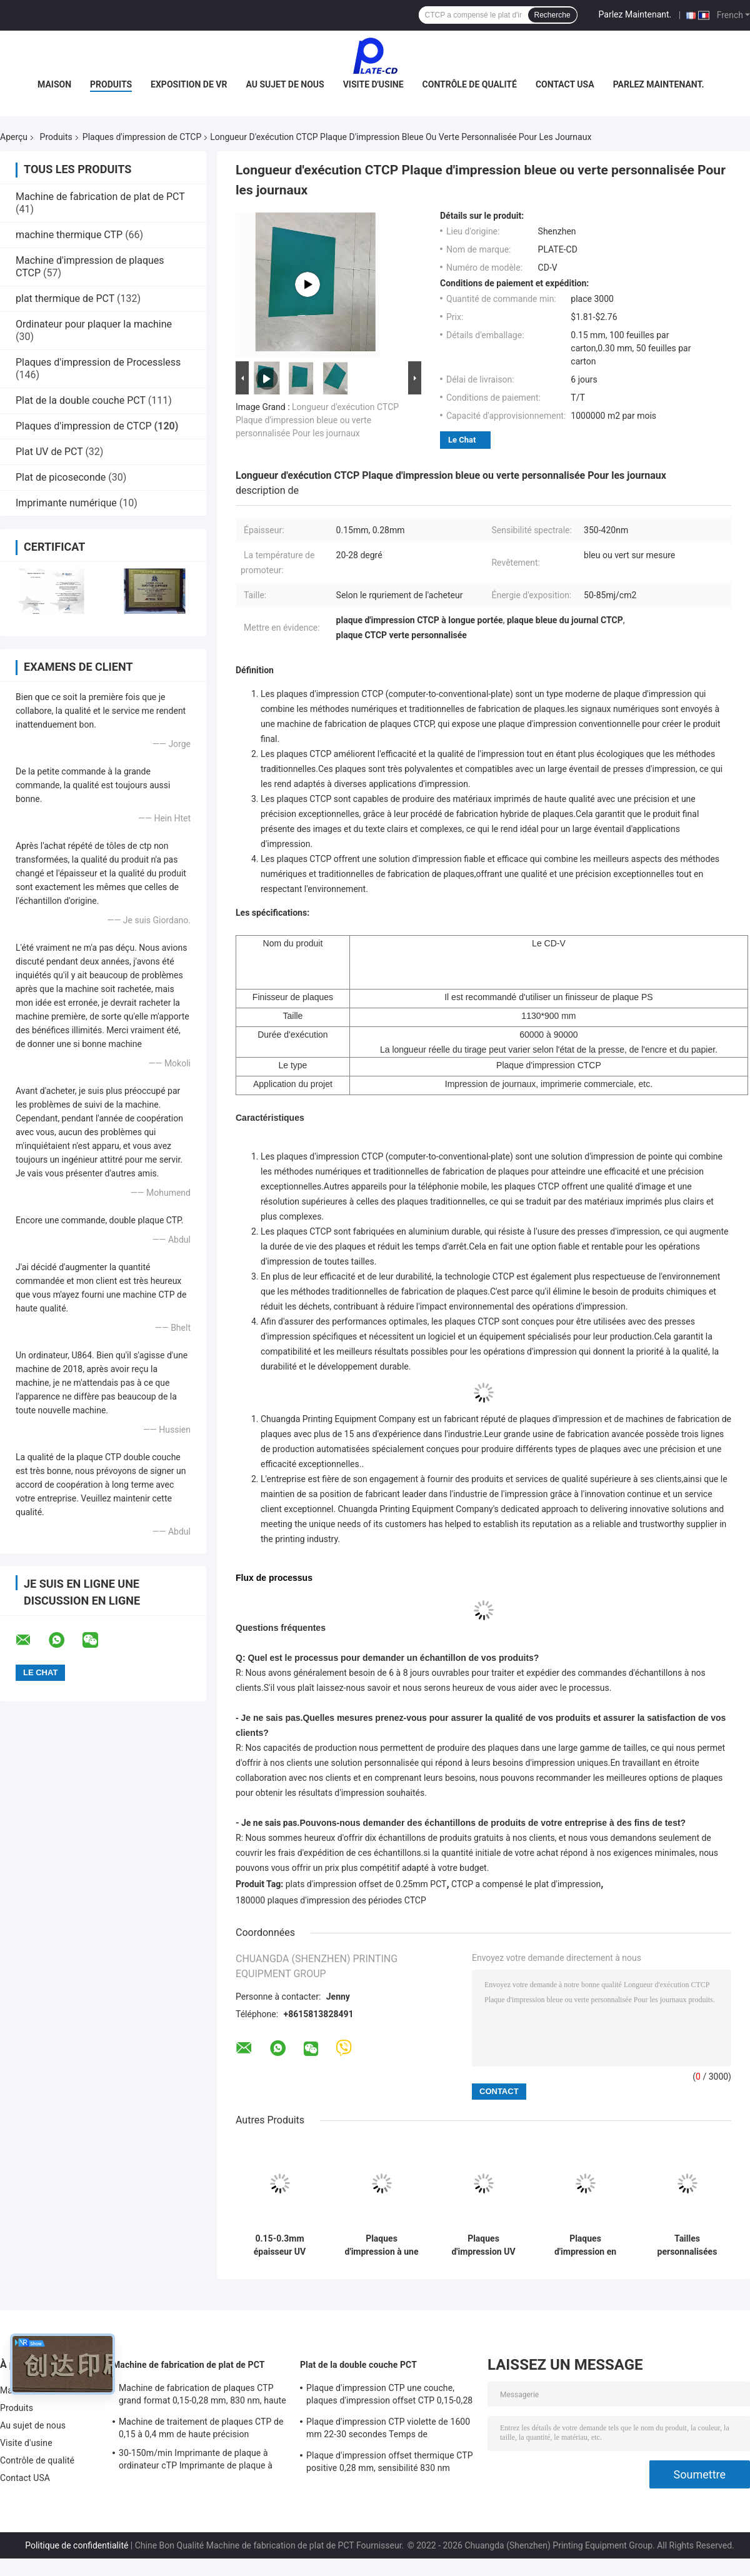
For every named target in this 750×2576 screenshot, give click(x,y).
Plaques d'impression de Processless (98, 362)
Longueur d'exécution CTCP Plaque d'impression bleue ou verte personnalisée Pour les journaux (317, 420)
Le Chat (462, 439)
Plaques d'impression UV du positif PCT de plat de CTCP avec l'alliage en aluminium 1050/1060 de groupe (483, 2245)
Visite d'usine (373, 84)
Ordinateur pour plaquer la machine (94, 324)
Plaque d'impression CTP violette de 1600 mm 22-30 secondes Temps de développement (388, 2430)
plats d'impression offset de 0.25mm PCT (366, 1884)
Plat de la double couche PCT (81, 400)
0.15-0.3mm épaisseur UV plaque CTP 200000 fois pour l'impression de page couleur (280, 2245)
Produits (111, 84)
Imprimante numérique (66, 503)
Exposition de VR (189, 84)
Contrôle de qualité (469, 84)
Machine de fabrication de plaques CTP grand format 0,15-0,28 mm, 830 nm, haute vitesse (202, 2396)
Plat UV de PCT (49, 452)
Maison (54, 84)
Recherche (552, 15)
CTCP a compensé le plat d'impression (526, 1884)
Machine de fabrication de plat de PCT (100, 197)
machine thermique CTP (69, 235)
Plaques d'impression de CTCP (141, 137)
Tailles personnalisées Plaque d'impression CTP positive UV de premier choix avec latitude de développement (687, 2245)
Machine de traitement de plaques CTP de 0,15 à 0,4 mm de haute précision (201, 2428)
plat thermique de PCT (65, 298)
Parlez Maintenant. (635, 14)
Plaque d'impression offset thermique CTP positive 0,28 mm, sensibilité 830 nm (389, 2461)
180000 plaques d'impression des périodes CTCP (331, 1900)
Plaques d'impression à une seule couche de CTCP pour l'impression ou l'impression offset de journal (382, 2245)
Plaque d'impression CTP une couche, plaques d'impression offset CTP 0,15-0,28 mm (389, 2396)
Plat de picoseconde (61, 477)
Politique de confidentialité (76, 2545)
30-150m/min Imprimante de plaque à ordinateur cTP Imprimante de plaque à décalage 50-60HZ (195, 2461)
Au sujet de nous (285, 84)
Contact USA (565, 84)
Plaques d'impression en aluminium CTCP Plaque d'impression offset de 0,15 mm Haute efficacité (585, 2245)
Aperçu (14, 137)
